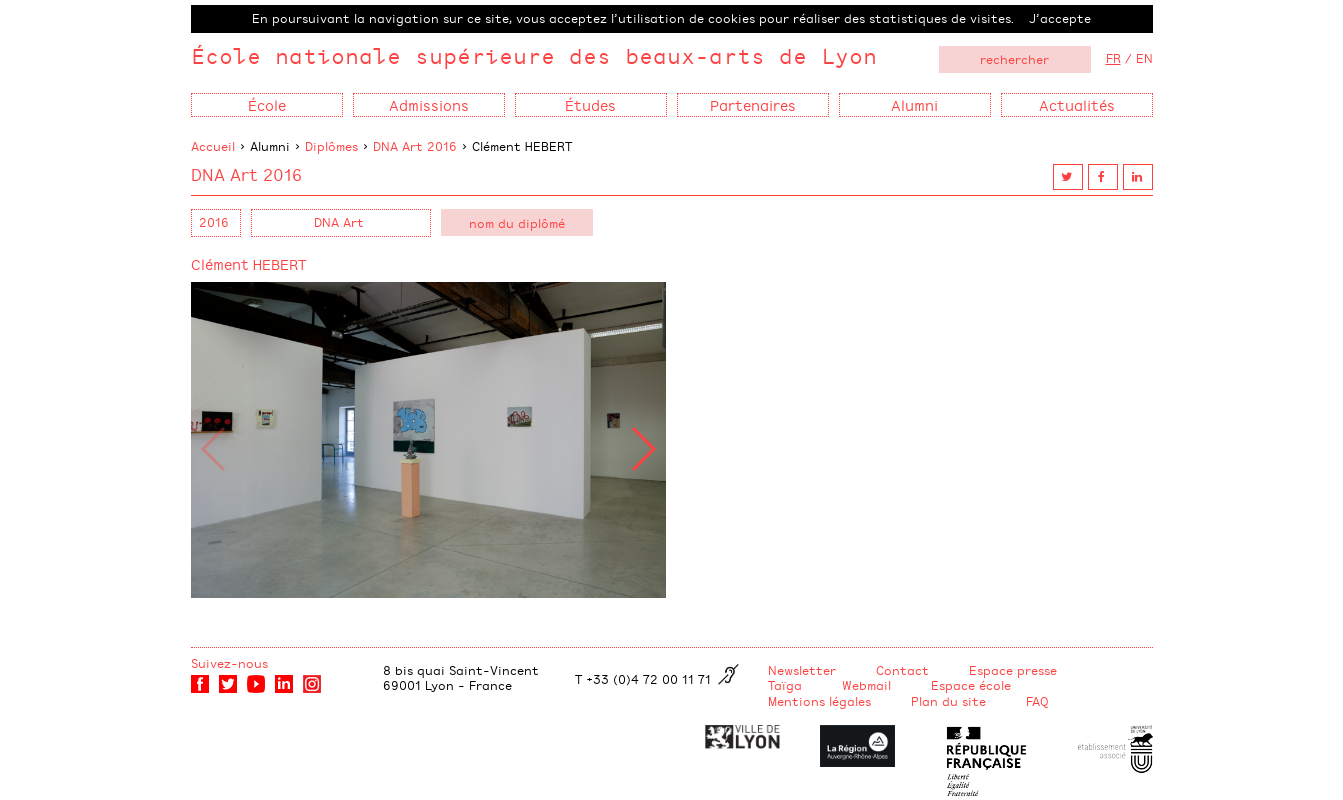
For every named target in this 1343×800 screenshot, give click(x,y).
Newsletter (802, 670)
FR (1113, 58)
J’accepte (1060, 18)
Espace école (971, 685)
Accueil (213, 146)
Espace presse (1013, 670)
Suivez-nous (229, 663)
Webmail (866, 685)
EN (1144, 58)
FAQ (1037, 701)
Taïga (785, 685)
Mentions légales (819, 701)
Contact (902, 670)
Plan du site (948, 701)
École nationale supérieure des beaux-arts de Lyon (534, 55)
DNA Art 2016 (415, 146)
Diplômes (331, 146)
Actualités (1077, 104)
